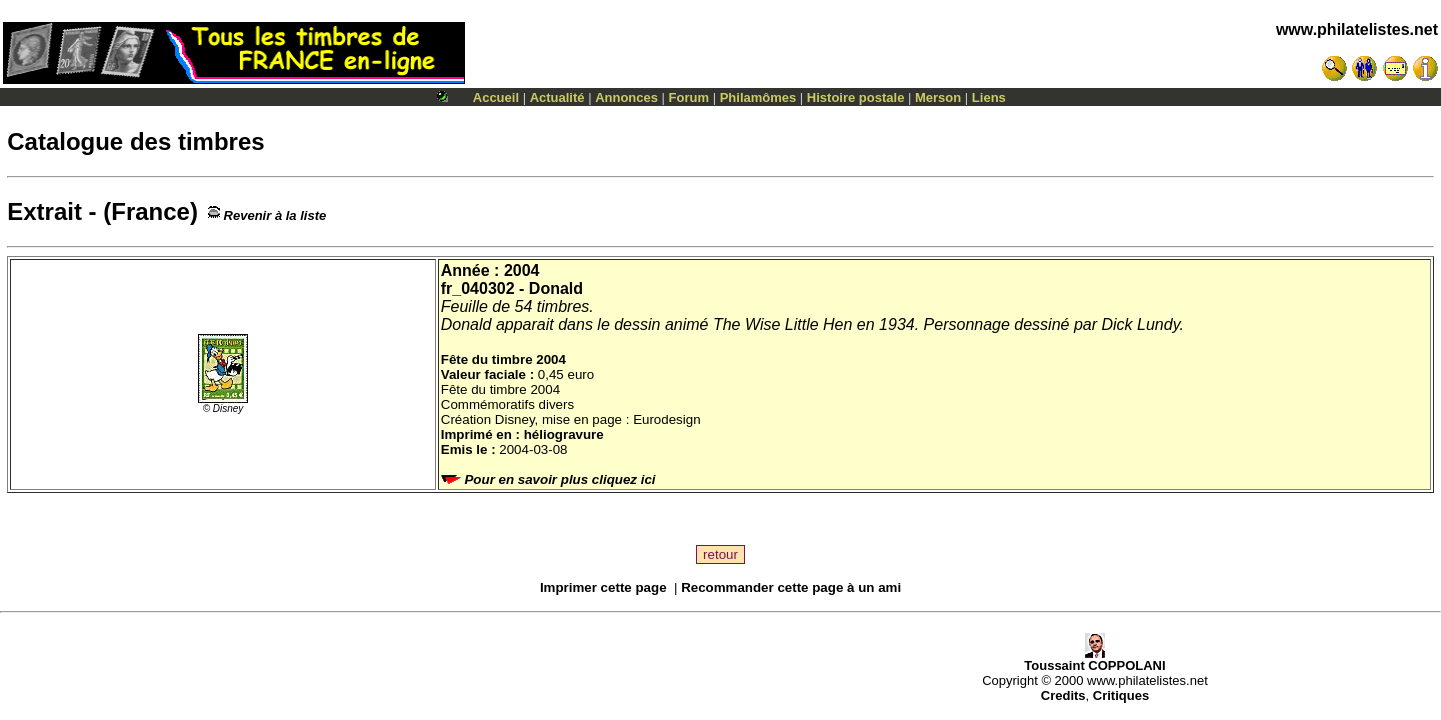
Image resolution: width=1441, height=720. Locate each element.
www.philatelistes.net (1357, 29)
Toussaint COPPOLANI (1094, 659)
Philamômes (758, 97)
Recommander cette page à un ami (791, 587)
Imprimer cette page (603, 587)
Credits (1063, 695)
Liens (989, 97)
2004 (522, 270)
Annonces (626, 97)
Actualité (557, 97)
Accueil (496, 97)
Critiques (1121, 695)
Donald (556, 288)
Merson (938, 97)
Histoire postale (856, 97)
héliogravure (564, 434)
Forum (689, 97)
